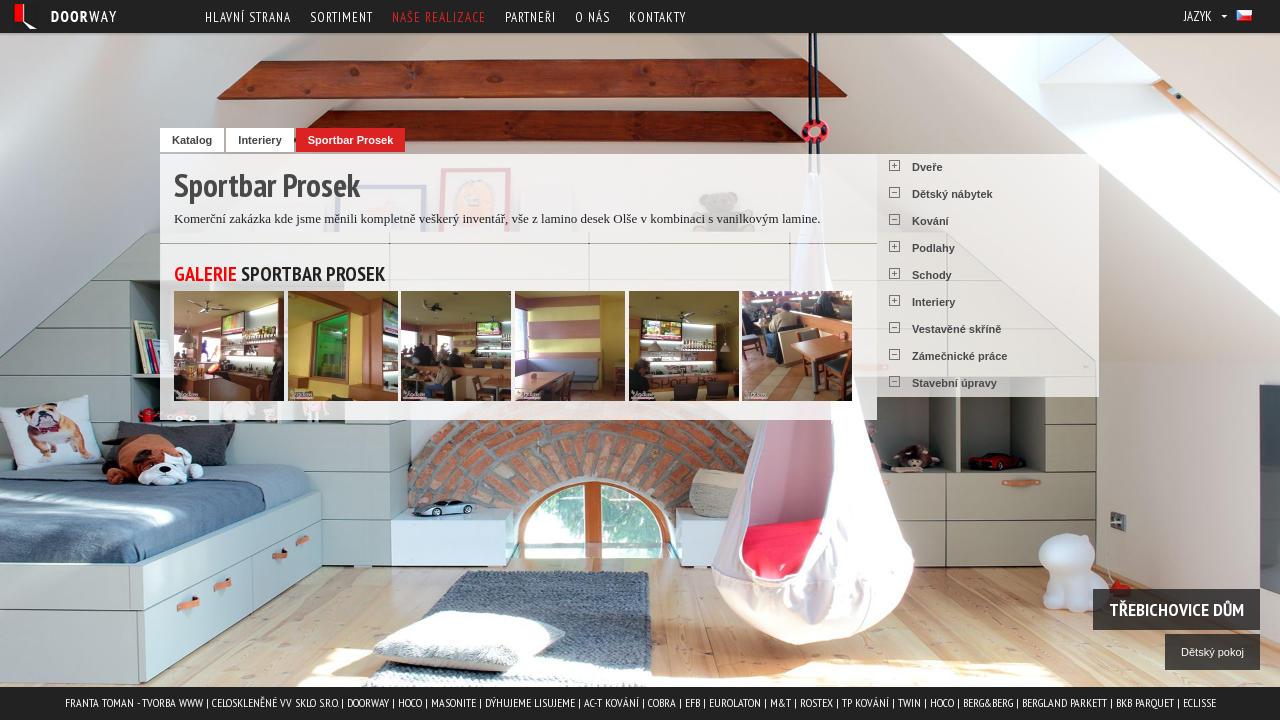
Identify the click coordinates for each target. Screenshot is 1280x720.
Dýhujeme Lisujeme (530, 702)
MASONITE (453, 702)
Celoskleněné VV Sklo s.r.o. (275, 702)
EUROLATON (735, 702)
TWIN (909, 702)
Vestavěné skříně (956, 329)
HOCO (410, 702)
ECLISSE (1199, 702)
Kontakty (657, 17)
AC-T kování (611, 702)
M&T (780, 702)
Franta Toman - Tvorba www (134, 702)
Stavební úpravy (954, 383)
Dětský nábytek (952, 194)
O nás (592, 17)
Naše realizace (439, 17)
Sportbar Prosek (351, 140)
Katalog (192, 140)
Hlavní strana (248, 17)
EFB (692, 702)
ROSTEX (816, 702)
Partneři (530, 17)
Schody (932, 275)
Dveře (927, 167)
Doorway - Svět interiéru (65, 16)
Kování (930, 221)
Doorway (368, 702)
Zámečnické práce (959, 356)
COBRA (662, 702)
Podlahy (933, 248)
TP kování (865, 702)
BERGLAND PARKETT (1064, 702)
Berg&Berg (988, 702)
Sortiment (341, 17)
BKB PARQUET (1145, 702)
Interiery (259, 140)
